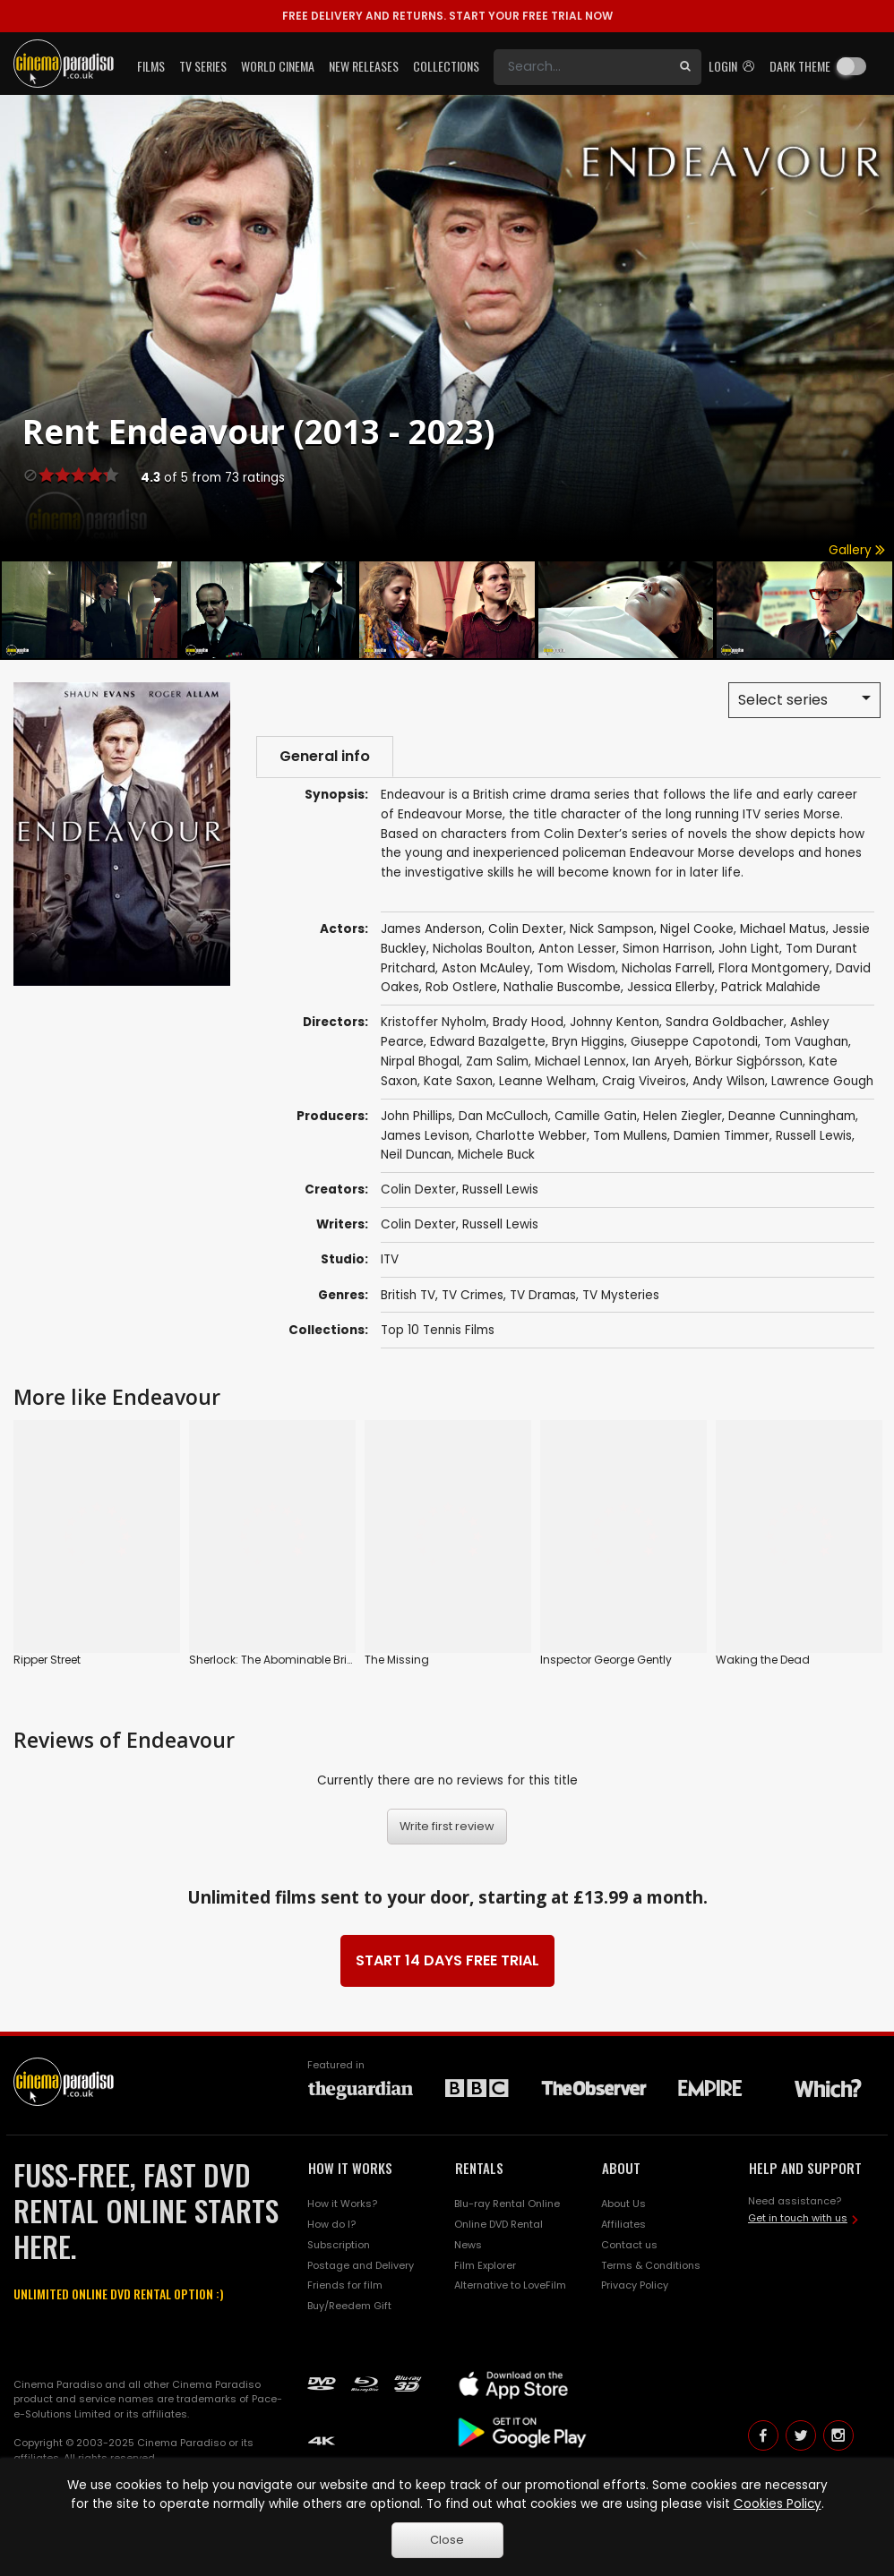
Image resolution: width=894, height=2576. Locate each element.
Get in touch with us (797, 2286)
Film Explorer (485, 2332)
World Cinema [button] (277, 65)
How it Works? (342, 2271)
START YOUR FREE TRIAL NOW (447, 15)
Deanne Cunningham (791, 1116)
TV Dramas (543, 1295)
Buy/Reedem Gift (349, 2373)
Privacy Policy (634, 2353)
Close (447, 2539)
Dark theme (799, 65)
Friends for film (345, 2353)
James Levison (425, 1135)
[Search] (581, 67)
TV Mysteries (620, 1295)
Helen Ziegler (682, 1116)
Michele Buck (496, 1154)
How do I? (331, 2291)
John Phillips (416, 1116)
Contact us (629, 2312)
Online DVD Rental (498, 2291)
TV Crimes (472, 1295)
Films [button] (151, 65)
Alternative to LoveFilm (510, 2353)
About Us (623, 2271)
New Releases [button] (364, 65)
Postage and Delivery (360, 2332)
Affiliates (623, 2291)
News (468, 2312)
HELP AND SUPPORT (805, 2236)
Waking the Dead (761, 1659)
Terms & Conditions (651, 2332)
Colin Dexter (418, 1189)
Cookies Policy (777, 2503)
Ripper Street (47, 1659)
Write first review (447, 1893)
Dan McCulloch (503, 1116)
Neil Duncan (416, 1154)
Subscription (338, 2312)
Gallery (857, 550)
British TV (408, 1295)
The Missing (396, 1659)
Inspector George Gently (605, 1659)
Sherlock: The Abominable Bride (275, 1659)
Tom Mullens (630, 1135)
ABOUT (621, 2236)
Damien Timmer (721, 1135)
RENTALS (479, 2236)
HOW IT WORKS (350, 2236)
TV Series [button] (203, 65)
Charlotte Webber (531, 1135)
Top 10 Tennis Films (437, 1330)
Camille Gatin (595, 1116)
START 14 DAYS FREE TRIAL (447, 2028)
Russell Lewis (814, 1135)
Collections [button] (446, 65)
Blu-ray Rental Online (507, 2271)
